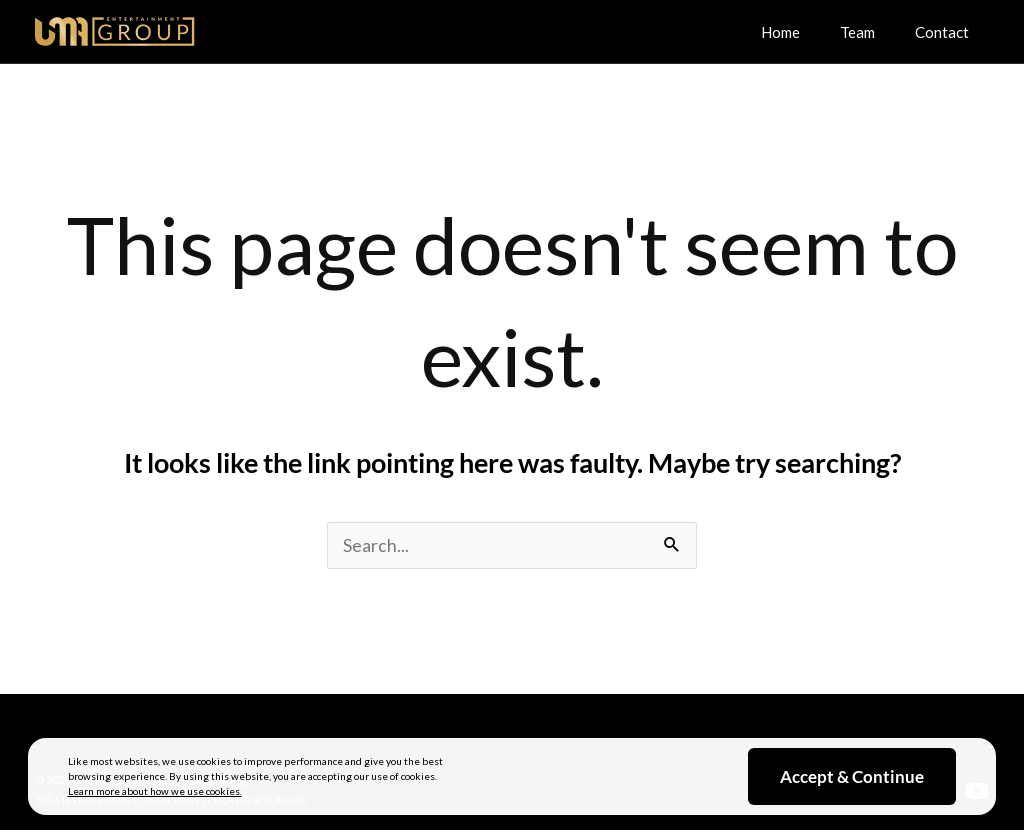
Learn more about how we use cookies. (155, 791)
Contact (947, 31)
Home (805, 31)
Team (872, 31)
